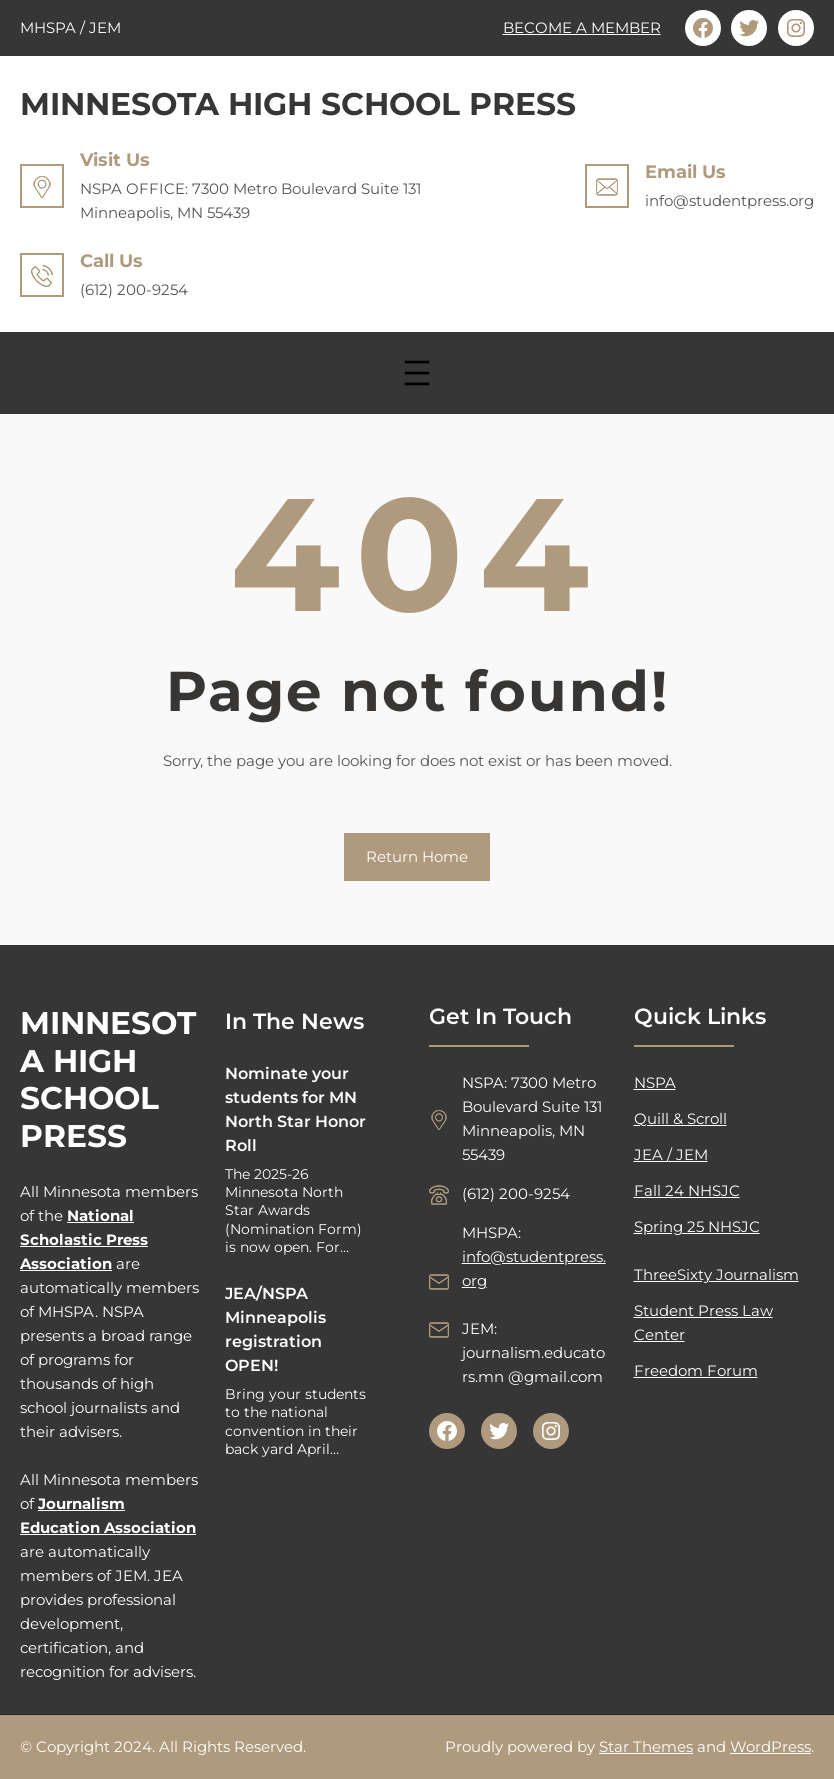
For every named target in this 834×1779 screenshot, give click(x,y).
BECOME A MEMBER (582, 27)
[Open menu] (417, 373)
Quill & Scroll (680, 1118)
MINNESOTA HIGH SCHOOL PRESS (298, 104)
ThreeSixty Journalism (716, 1274)
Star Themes (646, 1746)
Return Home (417, 856)
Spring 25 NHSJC (697, 1226)
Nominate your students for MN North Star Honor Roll (295, 1109)
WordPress (770, 1746)
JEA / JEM (671, 1154)
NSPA (655, 1082)
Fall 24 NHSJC (687, 1190)
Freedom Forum (696, 1370)
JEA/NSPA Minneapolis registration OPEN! (275, 1329)
